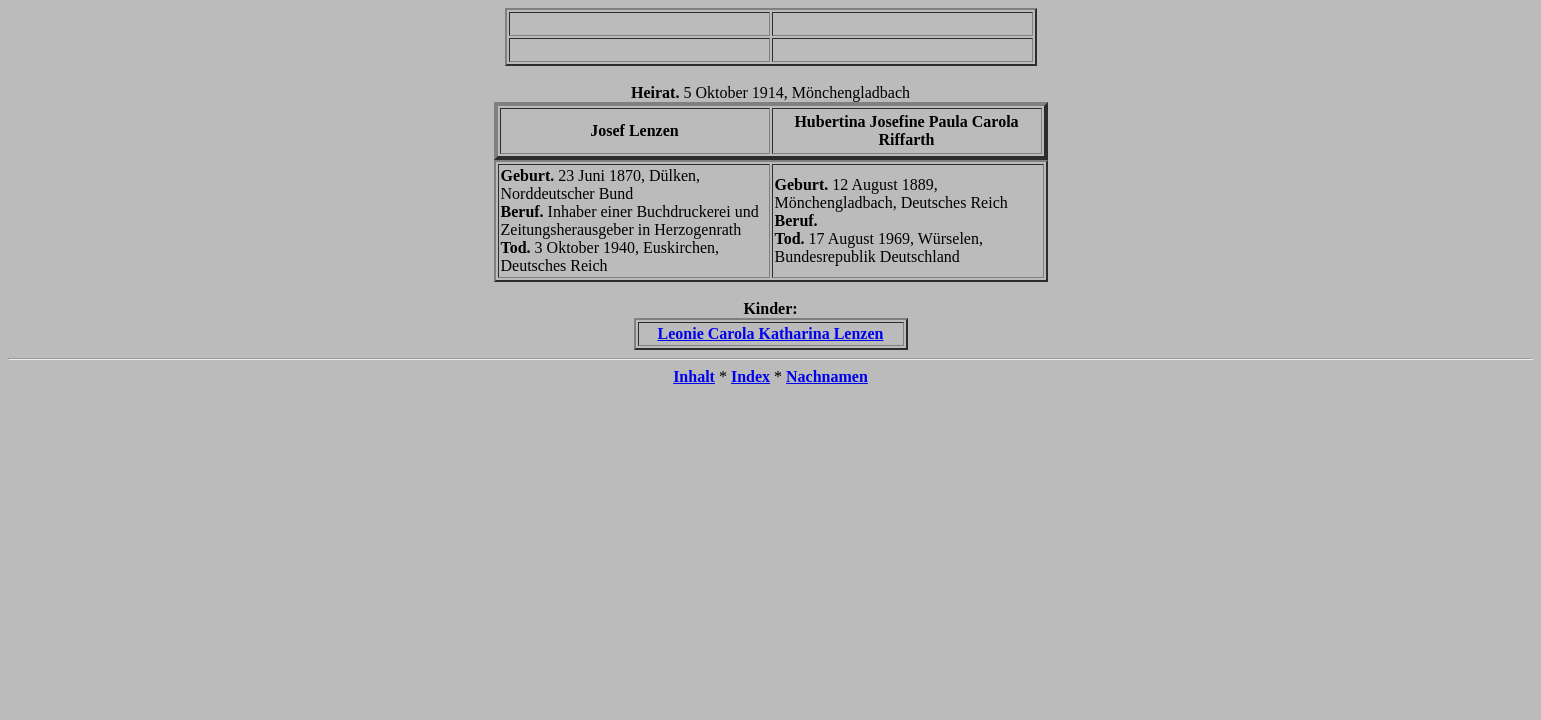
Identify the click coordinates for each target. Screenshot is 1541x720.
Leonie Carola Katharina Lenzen (771, 333)
